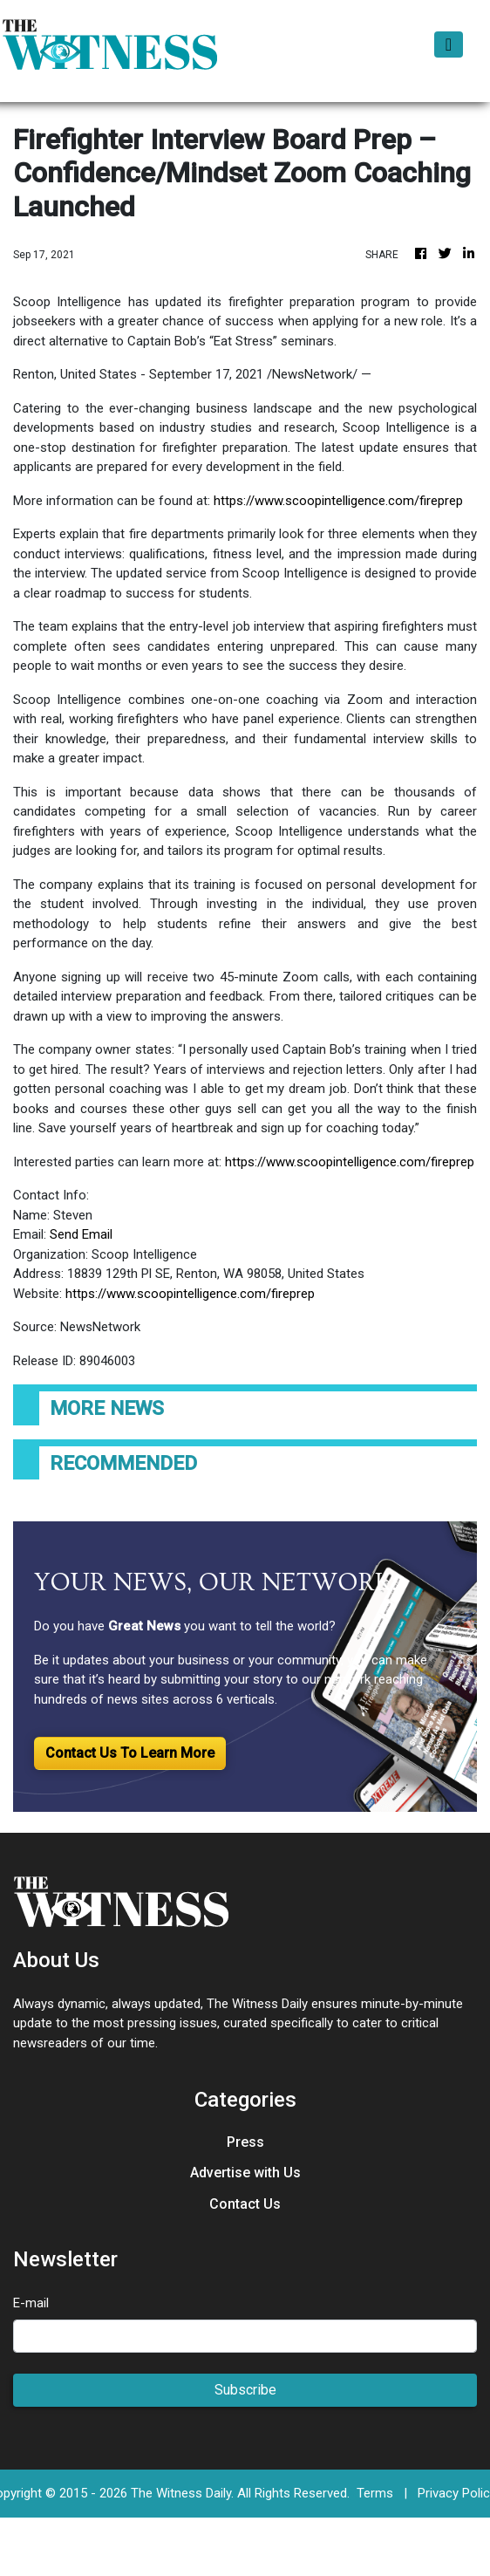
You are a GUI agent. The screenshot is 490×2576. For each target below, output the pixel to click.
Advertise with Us (245, 2172)
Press (245, 2142)
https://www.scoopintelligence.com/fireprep (338, 501)
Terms (375, 2493)
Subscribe (245, 2389)
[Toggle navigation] (448, 44)
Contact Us (245, 2204)
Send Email (81, 1234)
